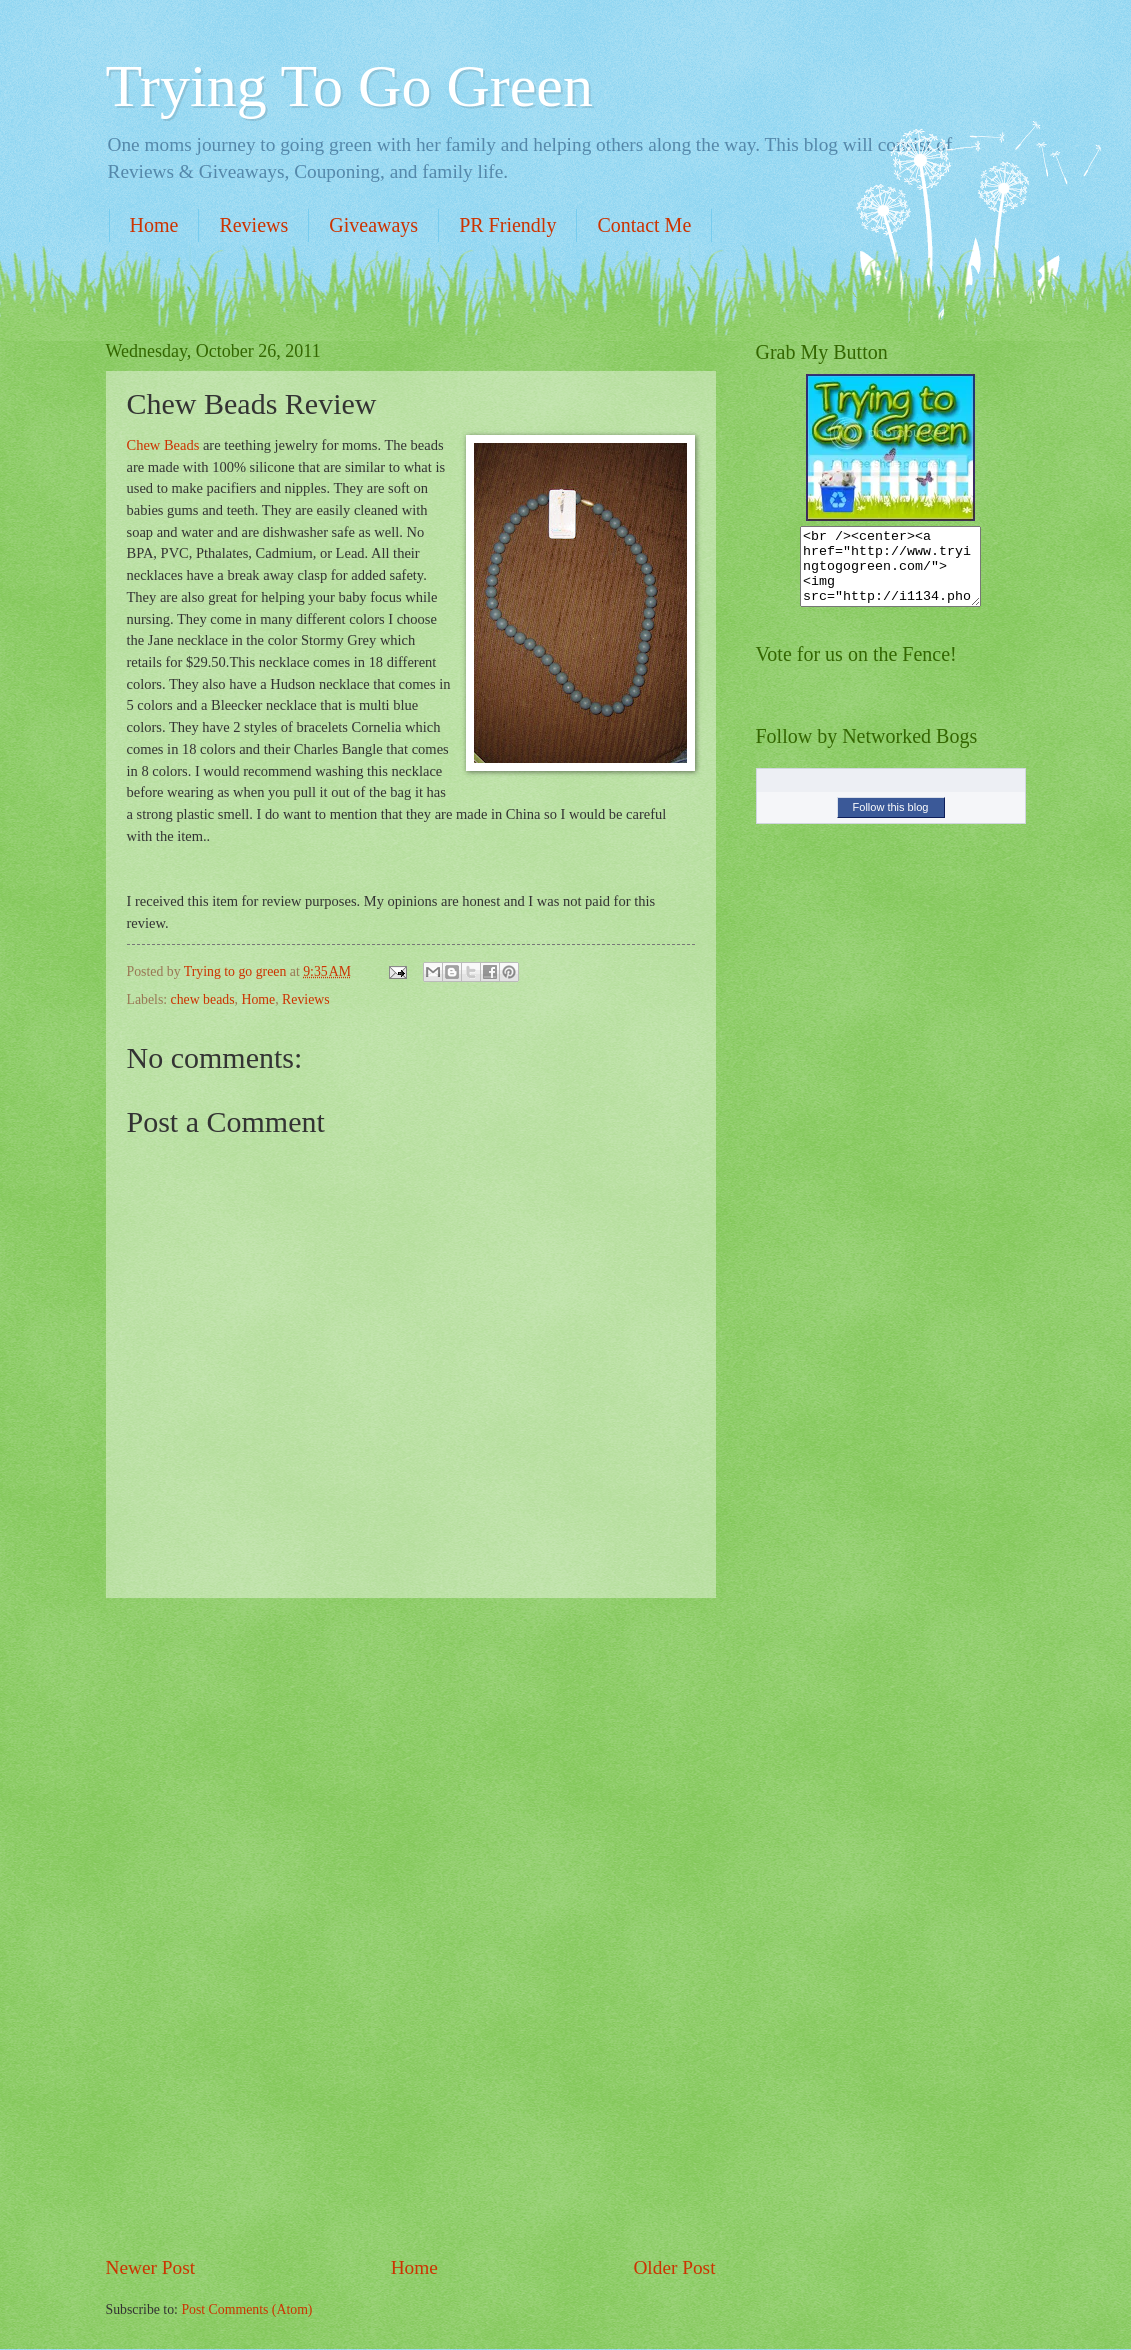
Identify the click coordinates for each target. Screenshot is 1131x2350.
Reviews (253, 225)
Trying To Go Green (349, 86)
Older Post (674, 2267)
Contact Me (644, 225)
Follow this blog (891, 822)
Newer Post (151, 2267)
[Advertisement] (411, 1926)
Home (154, 225)
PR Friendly (507, 225)
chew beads (203, 999)
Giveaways (373, 225)
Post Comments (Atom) (246, 2309)
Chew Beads (163, 445)
